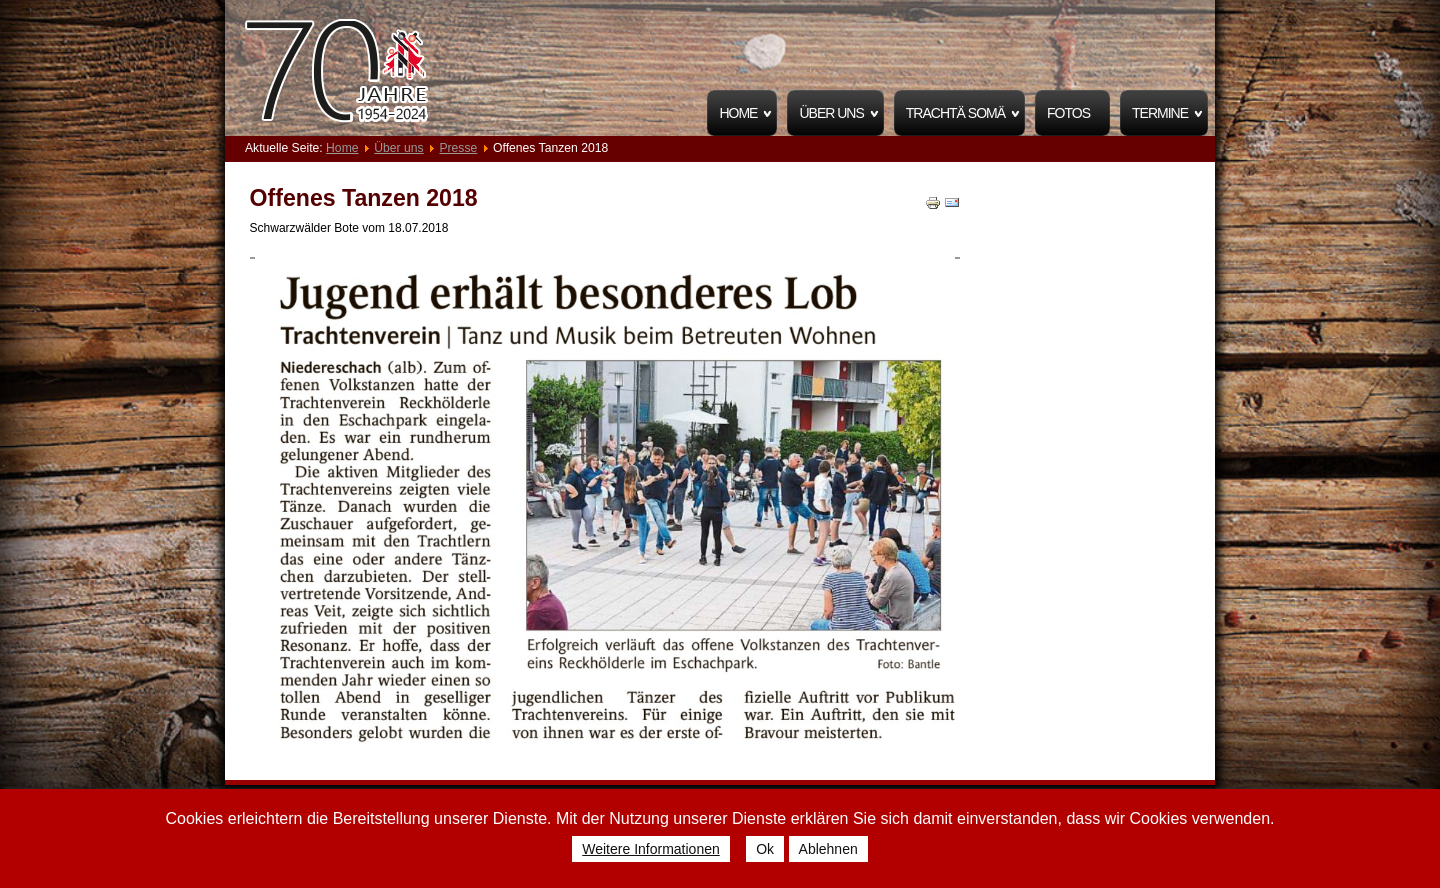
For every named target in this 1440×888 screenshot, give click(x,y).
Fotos (1068, 113)
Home (738, 113)
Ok (765, 849)
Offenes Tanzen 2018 (364, 198)
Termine (1160, 113)
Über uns (831, 113)
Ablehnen (828, 849)
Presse (458, 148)
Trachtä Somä (955, 113)
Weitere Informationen (650, 849)
